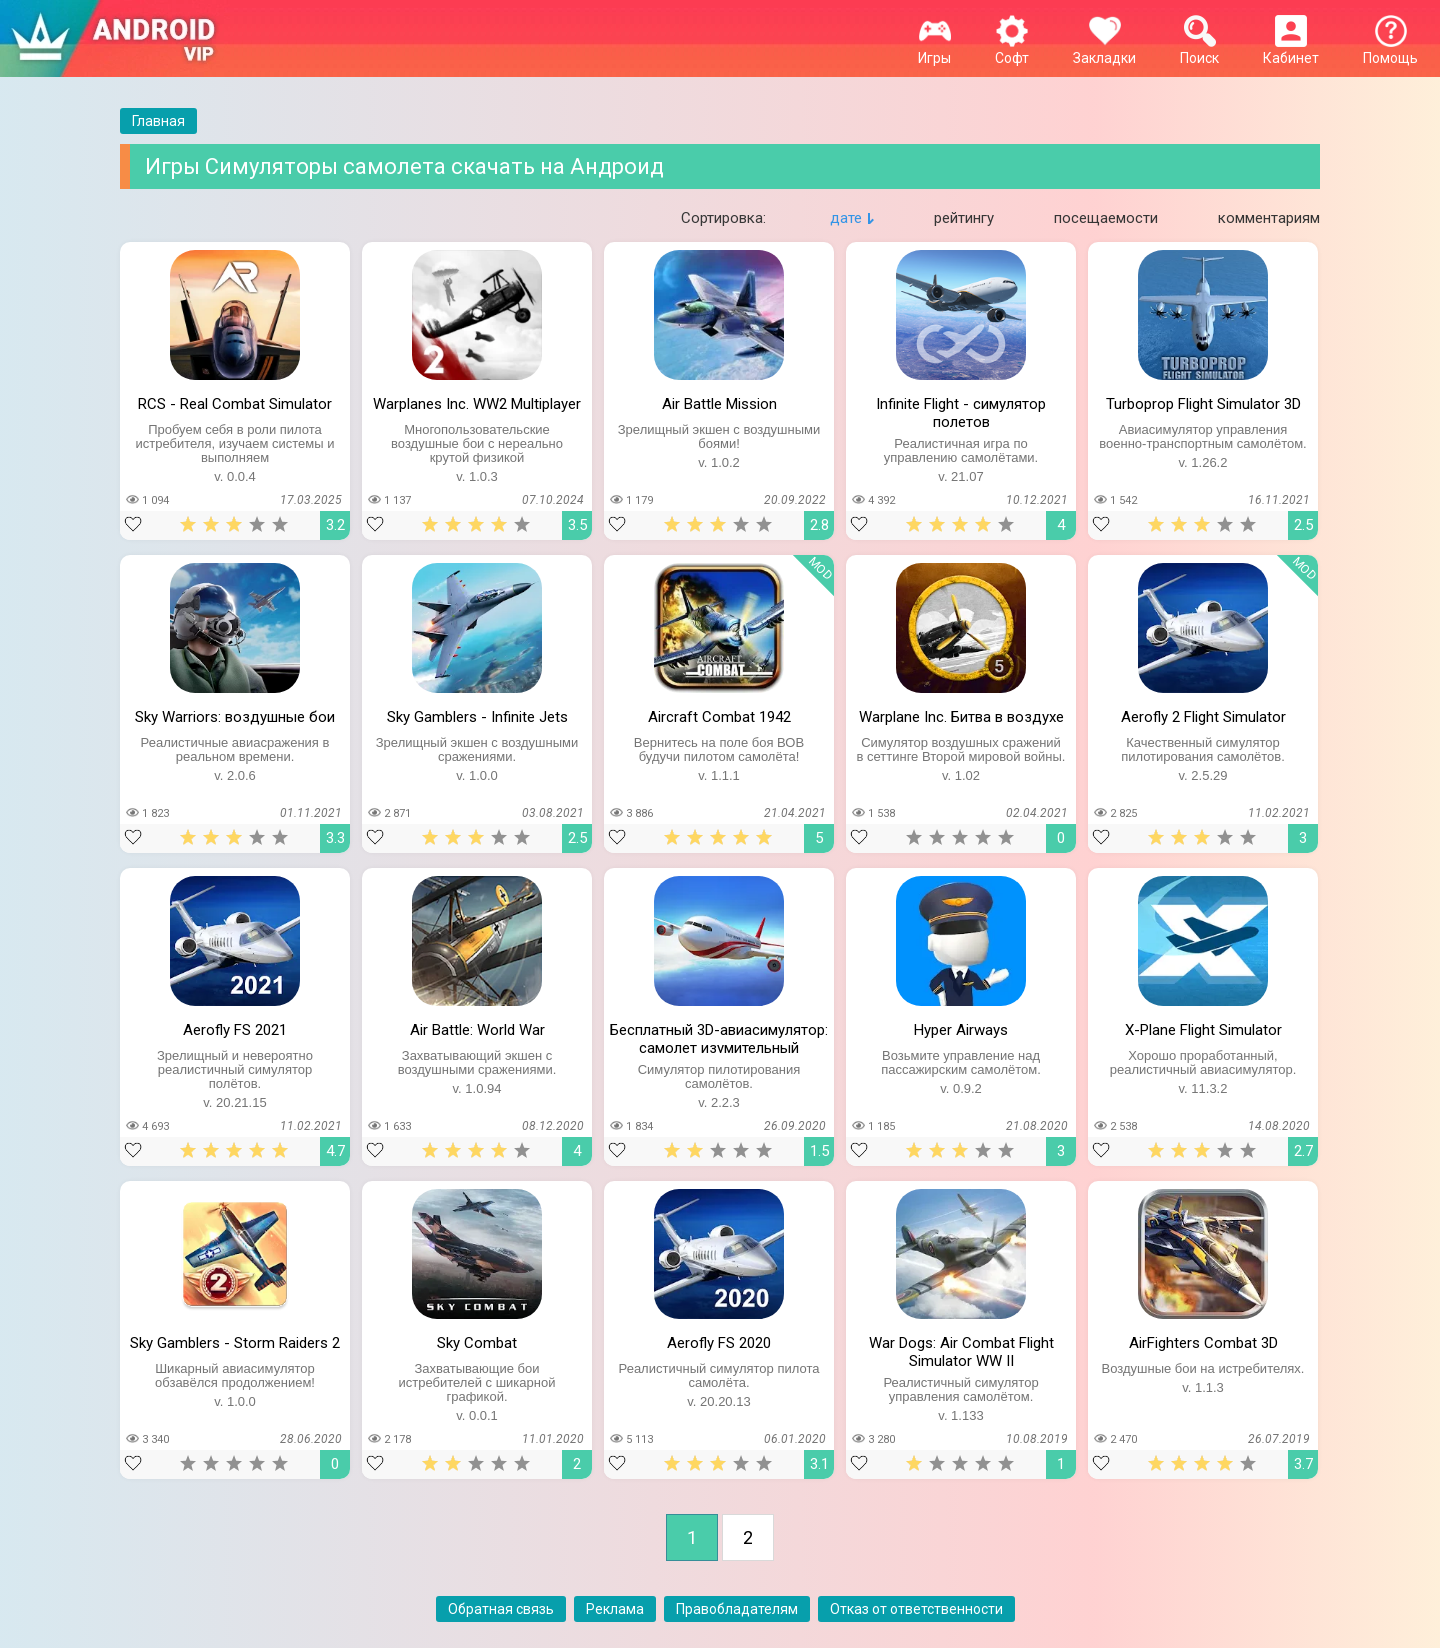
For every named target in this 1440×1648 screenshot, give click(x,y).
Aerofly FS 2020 (719, 1343)
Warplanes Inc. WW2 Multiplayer (477, 404)
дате (846, 218)
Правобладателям (737, 1609)
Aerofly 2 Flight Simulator (1203, 717)
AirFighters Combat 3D (1203, 1343)
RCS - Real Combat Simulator (235, 404)
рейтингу (964, 218)
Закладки (1104, 50)
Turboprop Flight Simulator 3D (1203, 404)
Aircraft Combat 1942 (719, 717)
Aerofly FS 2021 (235, 1030)
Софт (1012, 50)
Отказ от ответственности (916, 1609)
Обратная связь (501, 1609)
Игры (934, 50)
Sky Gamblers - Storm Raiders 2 (235, 1343)
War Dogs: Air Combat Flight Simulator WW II (961, 1350)
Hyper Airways (961, 1030)
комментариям (1269, 218)
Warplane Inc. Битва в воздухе (961, 717)
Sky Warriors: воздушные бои (235, 717)
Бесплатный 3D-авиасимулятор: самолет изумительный (719, 1037)
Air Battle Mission (719, 404)
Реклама (615, 1609)
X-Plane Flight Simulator (1203, 1030)
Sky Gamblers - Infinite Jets (477, 717)
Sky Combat (477, 1343)
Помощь (1390, 50)
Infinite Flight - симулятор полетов (961, 411)
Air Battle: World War (477, 1030)
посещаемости (1106, 218)
